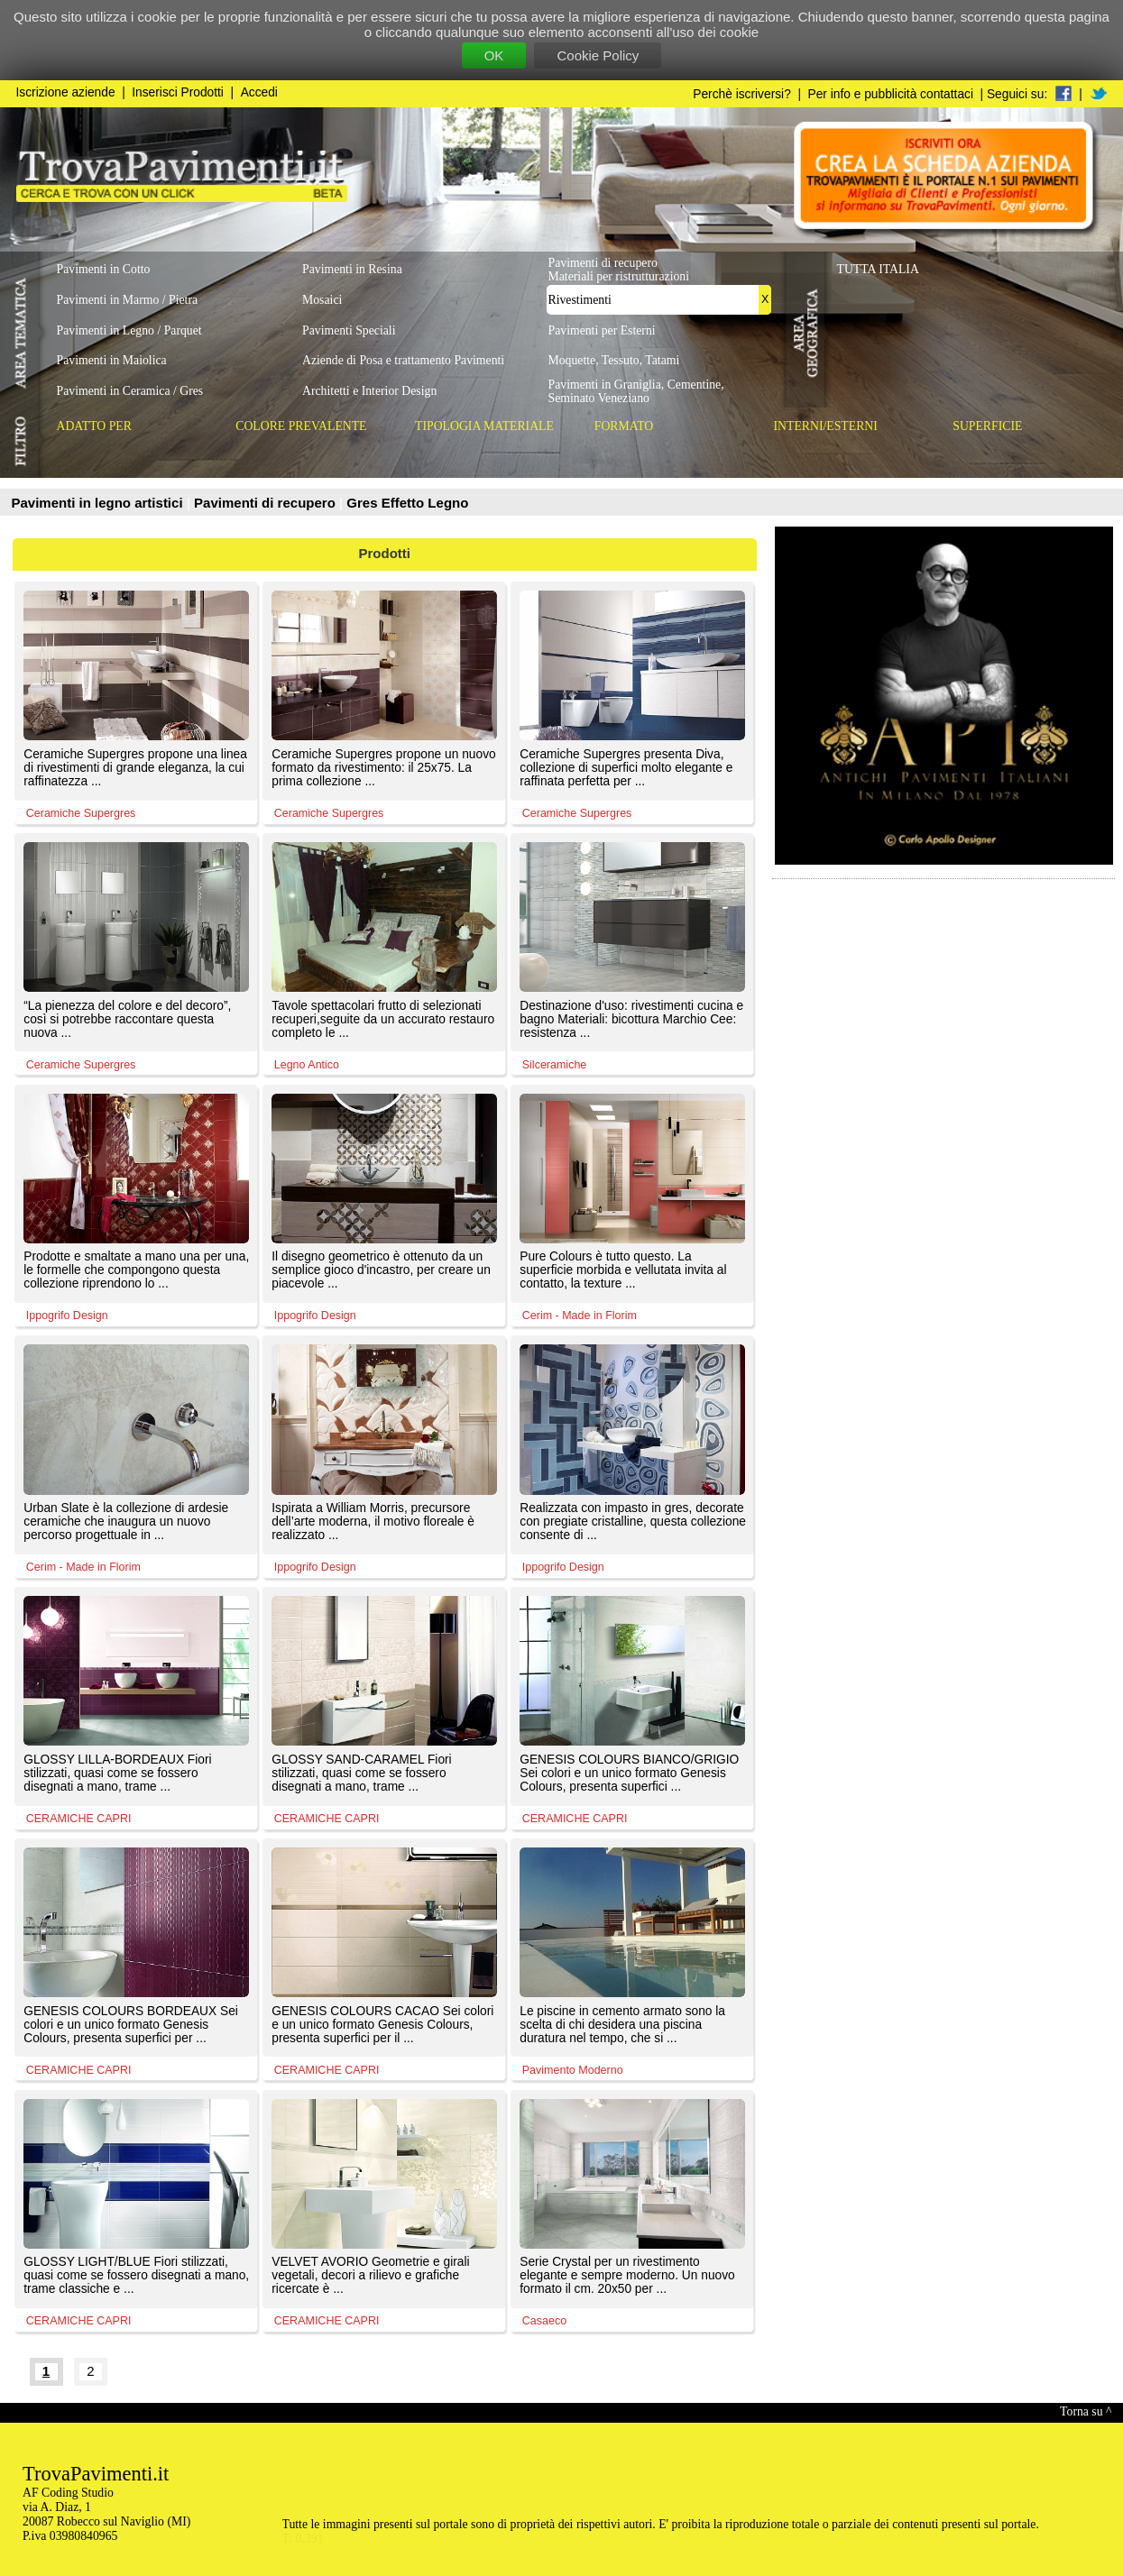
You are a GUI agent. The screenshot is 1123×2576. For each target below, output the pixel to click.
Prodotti (385, 553)
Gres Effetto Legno (407, 502)
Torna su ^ (1085, 2411)
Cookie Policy (598, 55)
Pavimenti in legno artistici (99, 502)
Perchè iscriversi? (742, 94)
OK (494, 55)
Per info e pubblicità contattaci (890, 94)
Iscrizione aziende (65, 92)
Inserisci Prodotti (178, 92)
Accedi (259, 92)
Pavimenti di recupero (266, 502)
